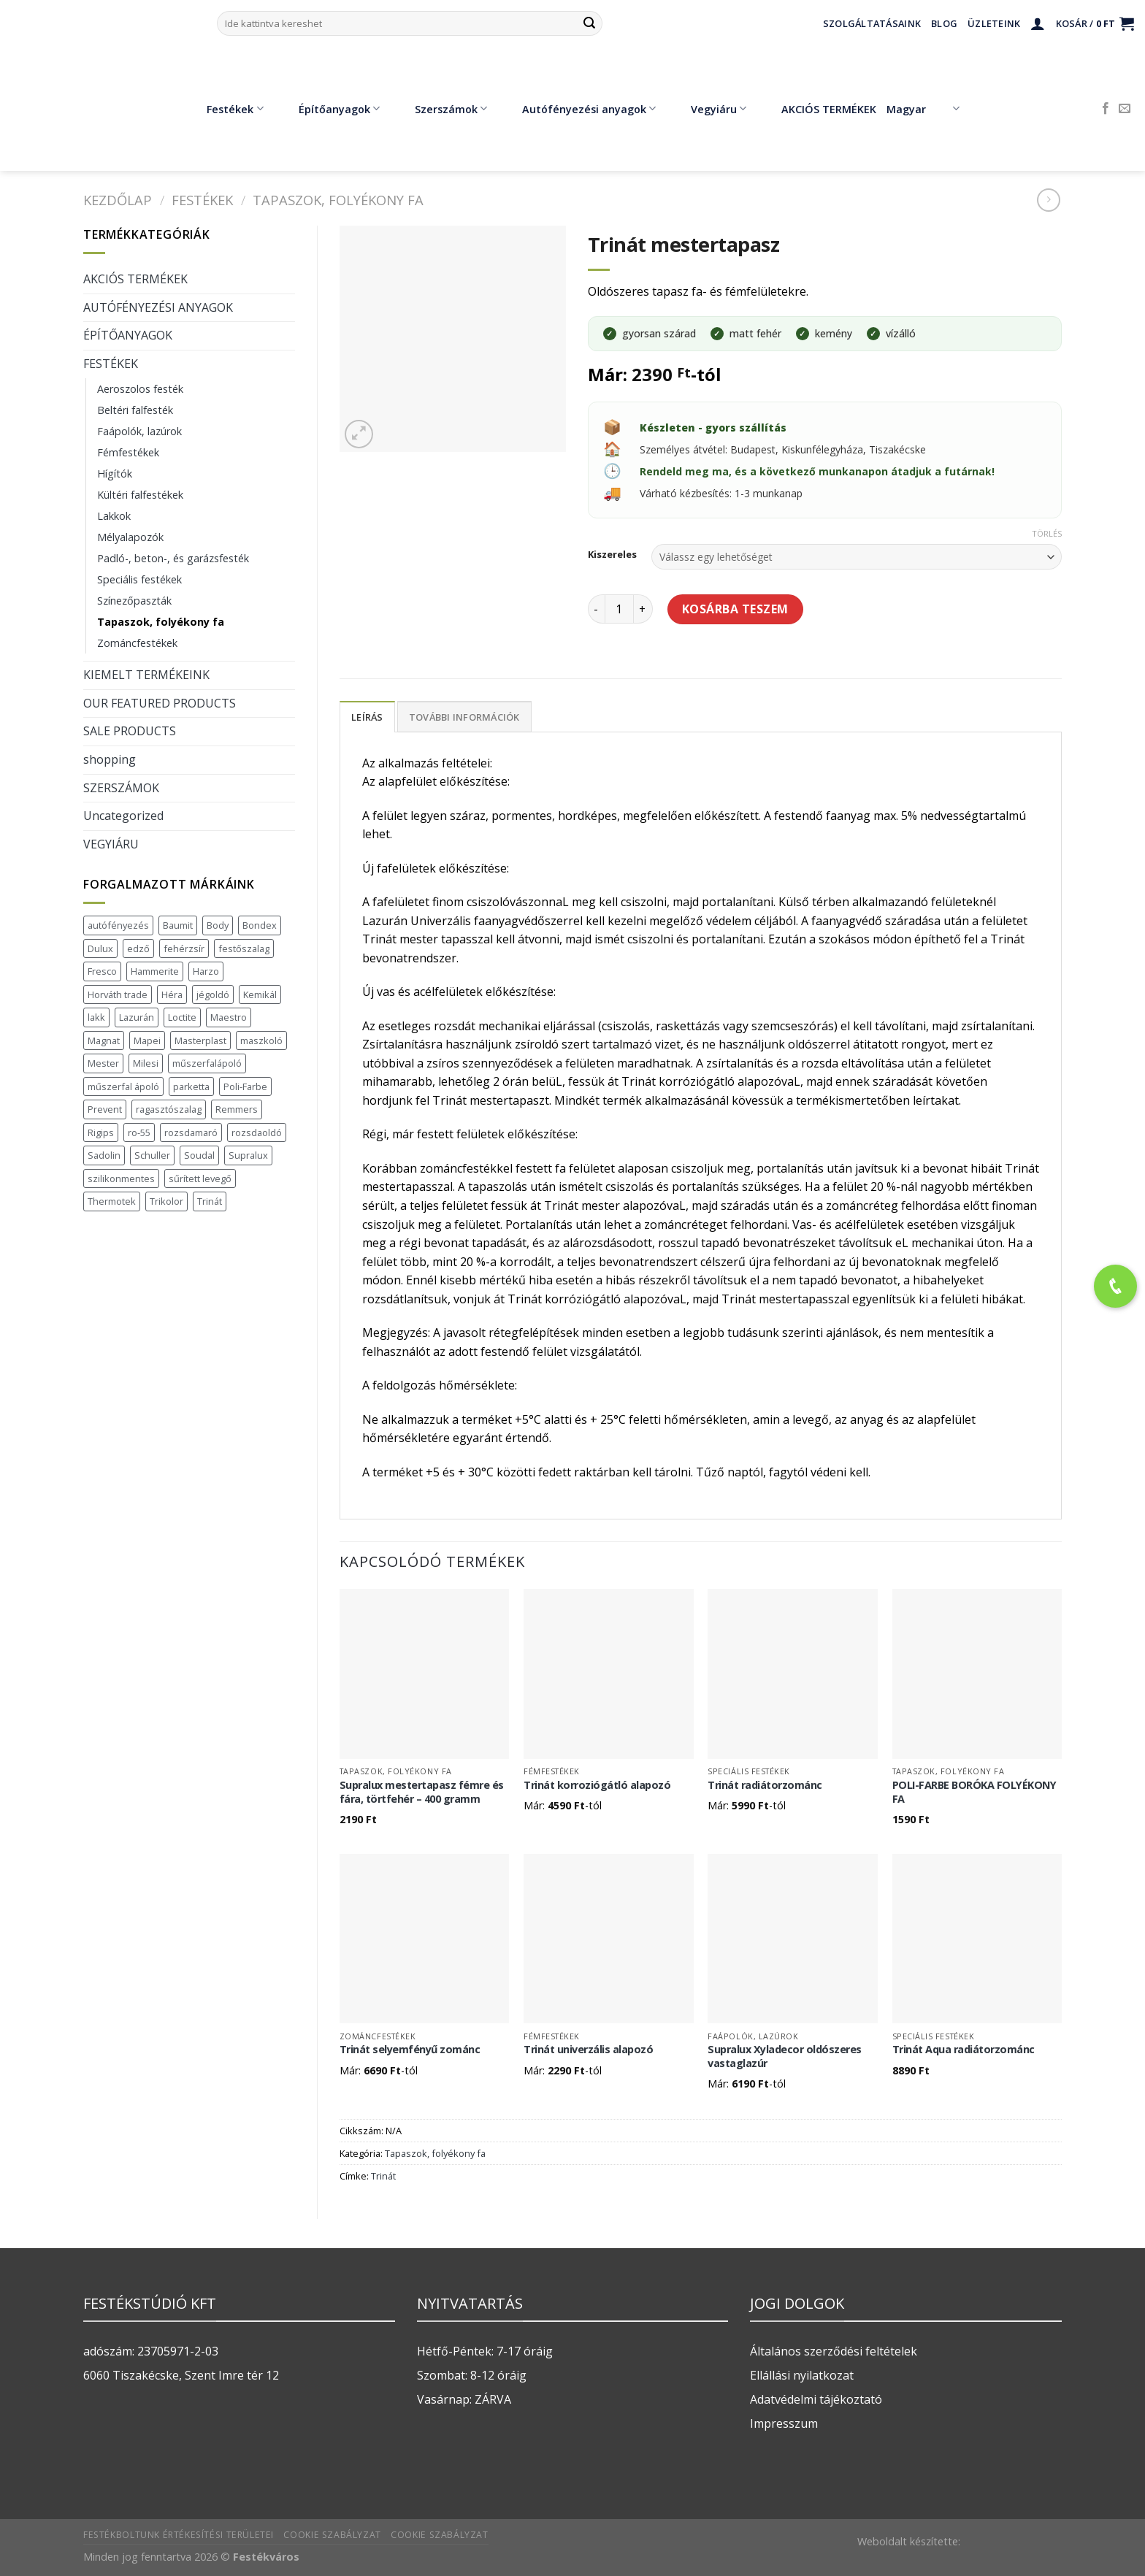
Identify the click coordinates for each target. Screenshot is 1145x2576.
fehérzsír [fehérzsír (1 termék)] (184, 948)
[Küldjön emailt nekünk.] (1124, 108)
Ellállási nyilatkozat (802, 2375)
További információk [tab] (464, 717)
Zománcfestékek (137, 643)
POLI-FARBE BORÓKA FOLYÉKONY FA (974, 1792)
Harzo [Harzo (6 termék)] (206, 971)
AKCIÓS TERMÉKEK (818, 109)
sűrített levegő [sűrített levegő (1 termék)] (200, 1178)
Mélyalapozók (130, 537)
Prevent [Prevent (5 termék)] (105, 1109)
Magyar (922, 109)
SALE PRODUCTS (129, 731)
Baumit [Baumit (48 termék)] (178, 925)
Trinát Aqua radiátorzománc (963, 2049)
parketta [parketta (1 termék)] (191, 1086)
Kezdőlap (117, 200)
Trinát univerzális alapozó (588, 2049)
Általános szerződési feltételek (833, 2351)
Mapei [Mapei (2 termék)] (147, 1040)
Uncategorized (123, 816)
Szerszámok (440, 109)
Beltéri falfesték (135, 410)
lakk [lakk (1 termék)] (96, 1017)
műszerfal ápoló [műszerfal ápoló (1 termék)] (123, 1086)
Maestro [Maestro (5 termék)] (228, 1017)
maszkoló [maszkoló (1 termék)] (261, 1040)
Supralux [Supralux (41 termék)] (248, 1155)
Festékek (224, 109)
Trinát (383, 2175)
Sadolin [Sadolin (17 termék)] (104, 1155)
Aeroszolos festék (140, 389)
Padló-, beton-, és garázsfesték (173, 558)
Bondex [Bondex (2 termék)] (259, 925)
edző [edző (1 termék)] (138, 948)
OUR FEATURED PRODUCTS (159, 703)
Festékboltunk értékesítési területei (178, 2535)
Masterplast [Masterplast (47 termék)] (200, 1040)
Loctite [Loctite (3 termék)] (182, 1017)
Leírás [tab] (367, 717)
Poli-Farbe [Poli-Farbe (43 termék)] (245, 1086)
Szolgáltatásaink (872, 23)
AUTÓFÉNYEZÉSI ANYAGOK (158, 307)
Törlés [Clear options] (1047, 534)
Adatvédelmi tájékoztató (816, 2399)
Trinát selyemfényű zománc (410, 2049)
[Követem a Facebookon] (1105, 108)
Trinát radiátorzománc (765, 1785)
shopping (109, 759)
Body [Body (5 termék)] (218, 925)
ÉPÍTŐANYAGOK (127, 335)
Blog (944, 23)
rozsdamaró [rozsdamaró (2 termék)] (191, 1132)
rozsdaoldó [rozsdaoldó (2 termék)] (256, 1132)
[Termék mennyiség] (619, 609)
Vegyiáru (708, 109)
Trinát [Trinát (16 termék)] (209, 1201)
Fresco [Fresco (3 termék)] (102, 971)
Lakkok (114, 516)
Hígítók (114, 473)
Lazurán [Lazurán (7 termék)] (136, 1017)
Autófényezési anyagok (578, 109)
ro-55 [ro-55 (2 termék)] (139, 1132)
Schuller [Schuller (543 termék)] (152, 1155)
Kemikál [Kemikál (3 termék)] (260, 994)
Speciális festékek (139, 579)
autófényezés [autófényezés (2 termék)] (118, 925)
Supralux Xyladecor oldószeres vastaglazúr (785, 2056)
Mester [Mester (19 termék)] (103, 1063)
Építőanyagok (328, 109)
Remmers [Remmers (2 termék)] (236, 1109)
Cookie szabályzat (331, 2535)
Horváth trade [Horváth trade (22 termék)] (118, 994)
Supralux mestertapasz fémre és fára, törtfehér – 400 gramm (422, 1792)
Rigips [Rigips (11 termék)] (101, 1132)
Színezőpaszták (134, 600)
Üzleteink (994, 23)
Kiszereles (612, 555)
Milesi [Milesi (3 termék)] (145, 1063)
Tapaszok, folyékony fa (338, 200)
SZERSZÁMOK (121, 788)
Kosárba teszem (735, 609)
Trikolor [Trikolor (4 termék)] (166, 1201)
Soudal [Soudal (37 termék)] (199, 1155)
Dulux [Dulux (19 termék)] (100, 948)
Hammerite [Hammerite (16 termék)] (155, 971)
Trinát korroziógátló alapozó (597, 1785)
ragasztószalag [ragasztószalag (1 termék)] (169, 1109)
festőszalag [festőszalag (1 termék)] (243, 948)
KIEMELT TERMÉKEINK (146, 675)
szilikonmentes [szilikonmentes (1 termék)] (121, 1178)
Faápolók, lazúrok (139, 431)
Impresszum (784, 2423)
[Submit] (589, 23)
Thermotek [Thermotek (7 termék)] (112, 1201)
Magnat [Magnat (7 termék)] (104, 1040)
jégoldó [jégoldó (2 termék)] (212, 994)
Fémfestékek (128, 452)
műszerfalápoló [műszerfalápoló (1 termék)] (207, 1063)
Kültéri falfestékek (140, 495)
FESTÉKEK (202, 200)
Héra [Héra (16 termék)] (172, 994)
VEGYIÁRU (111, 844)
